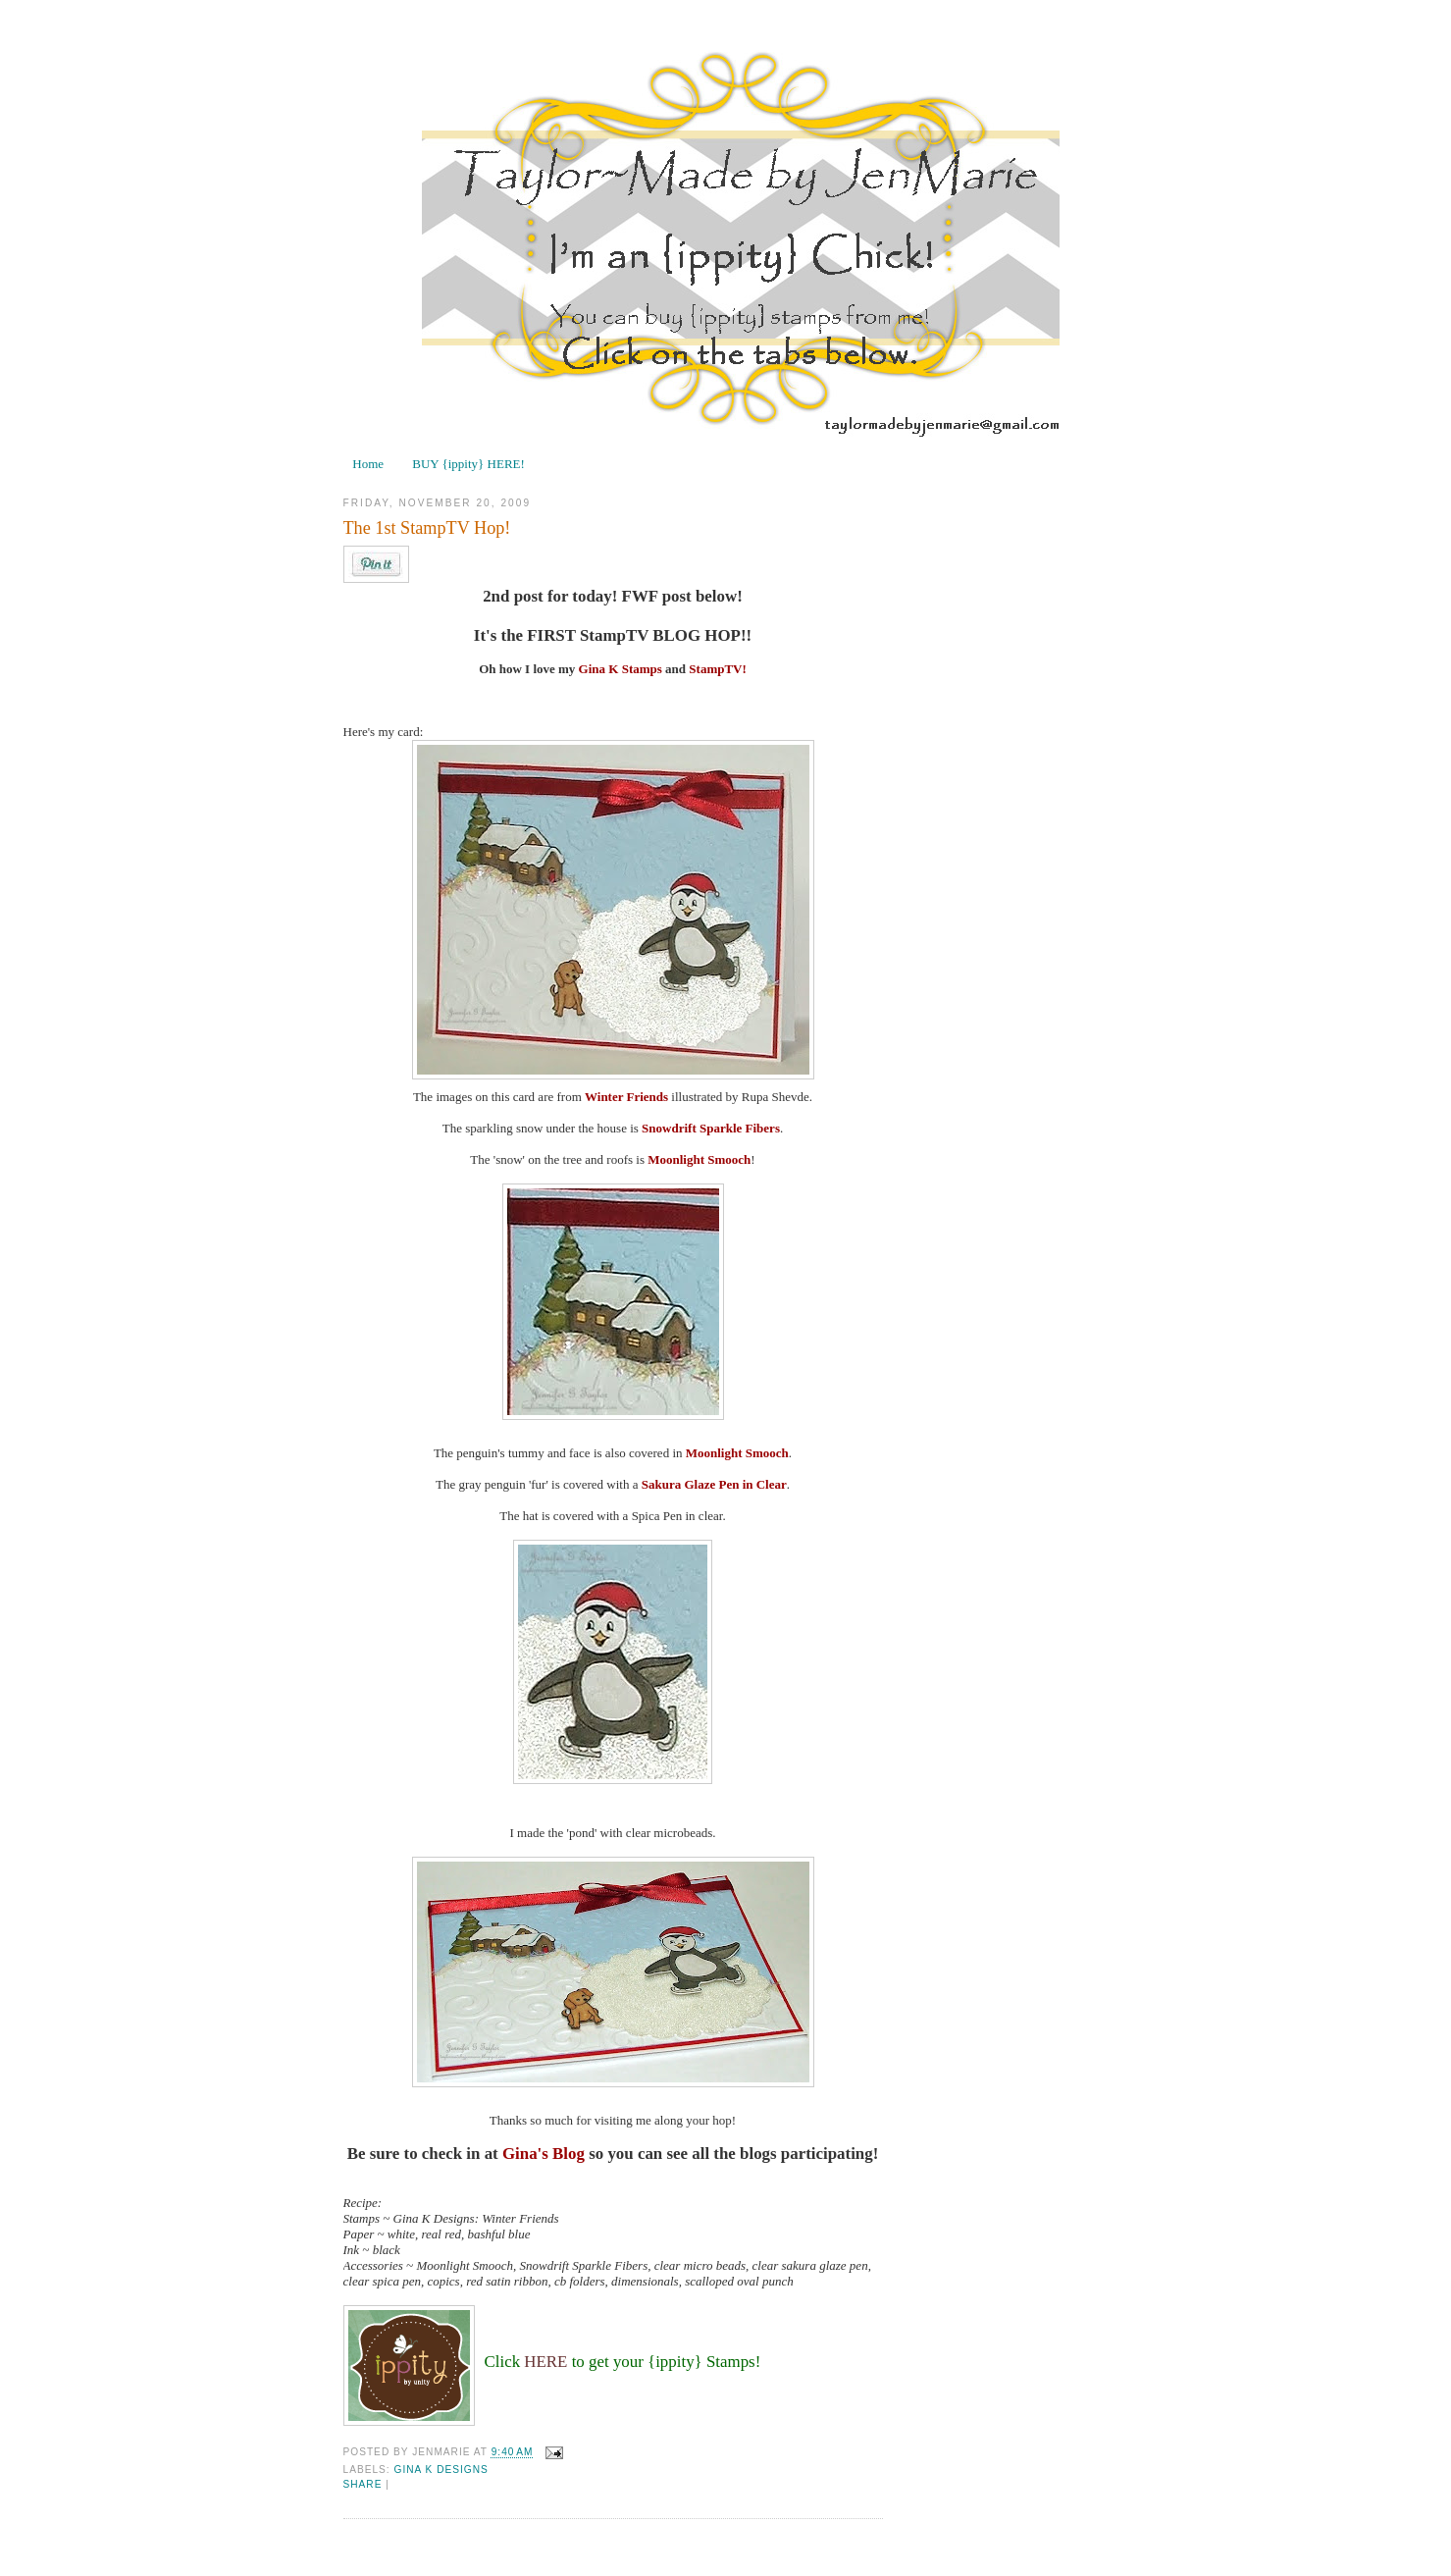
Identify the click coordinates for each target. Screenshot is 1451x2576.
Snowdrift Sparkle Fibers (711, 1128)
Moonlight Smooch (699, 1159)
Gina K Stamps (620, 668)
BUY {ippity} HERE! (468, 463)
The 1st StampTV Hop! (427, 528)
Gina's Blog (543, 2153)
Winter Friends (626, 1096)
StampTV (715, 668)
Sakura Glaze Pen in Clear (714, 1484)
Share (363, 2484)
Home (368, 463)
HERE (545, 2361)
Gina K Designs (441, 2469)
